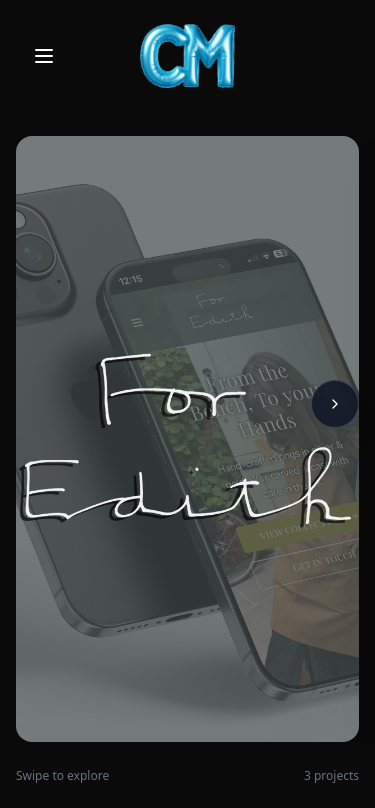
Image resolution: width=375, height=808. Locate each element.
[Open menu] (44, 56)
